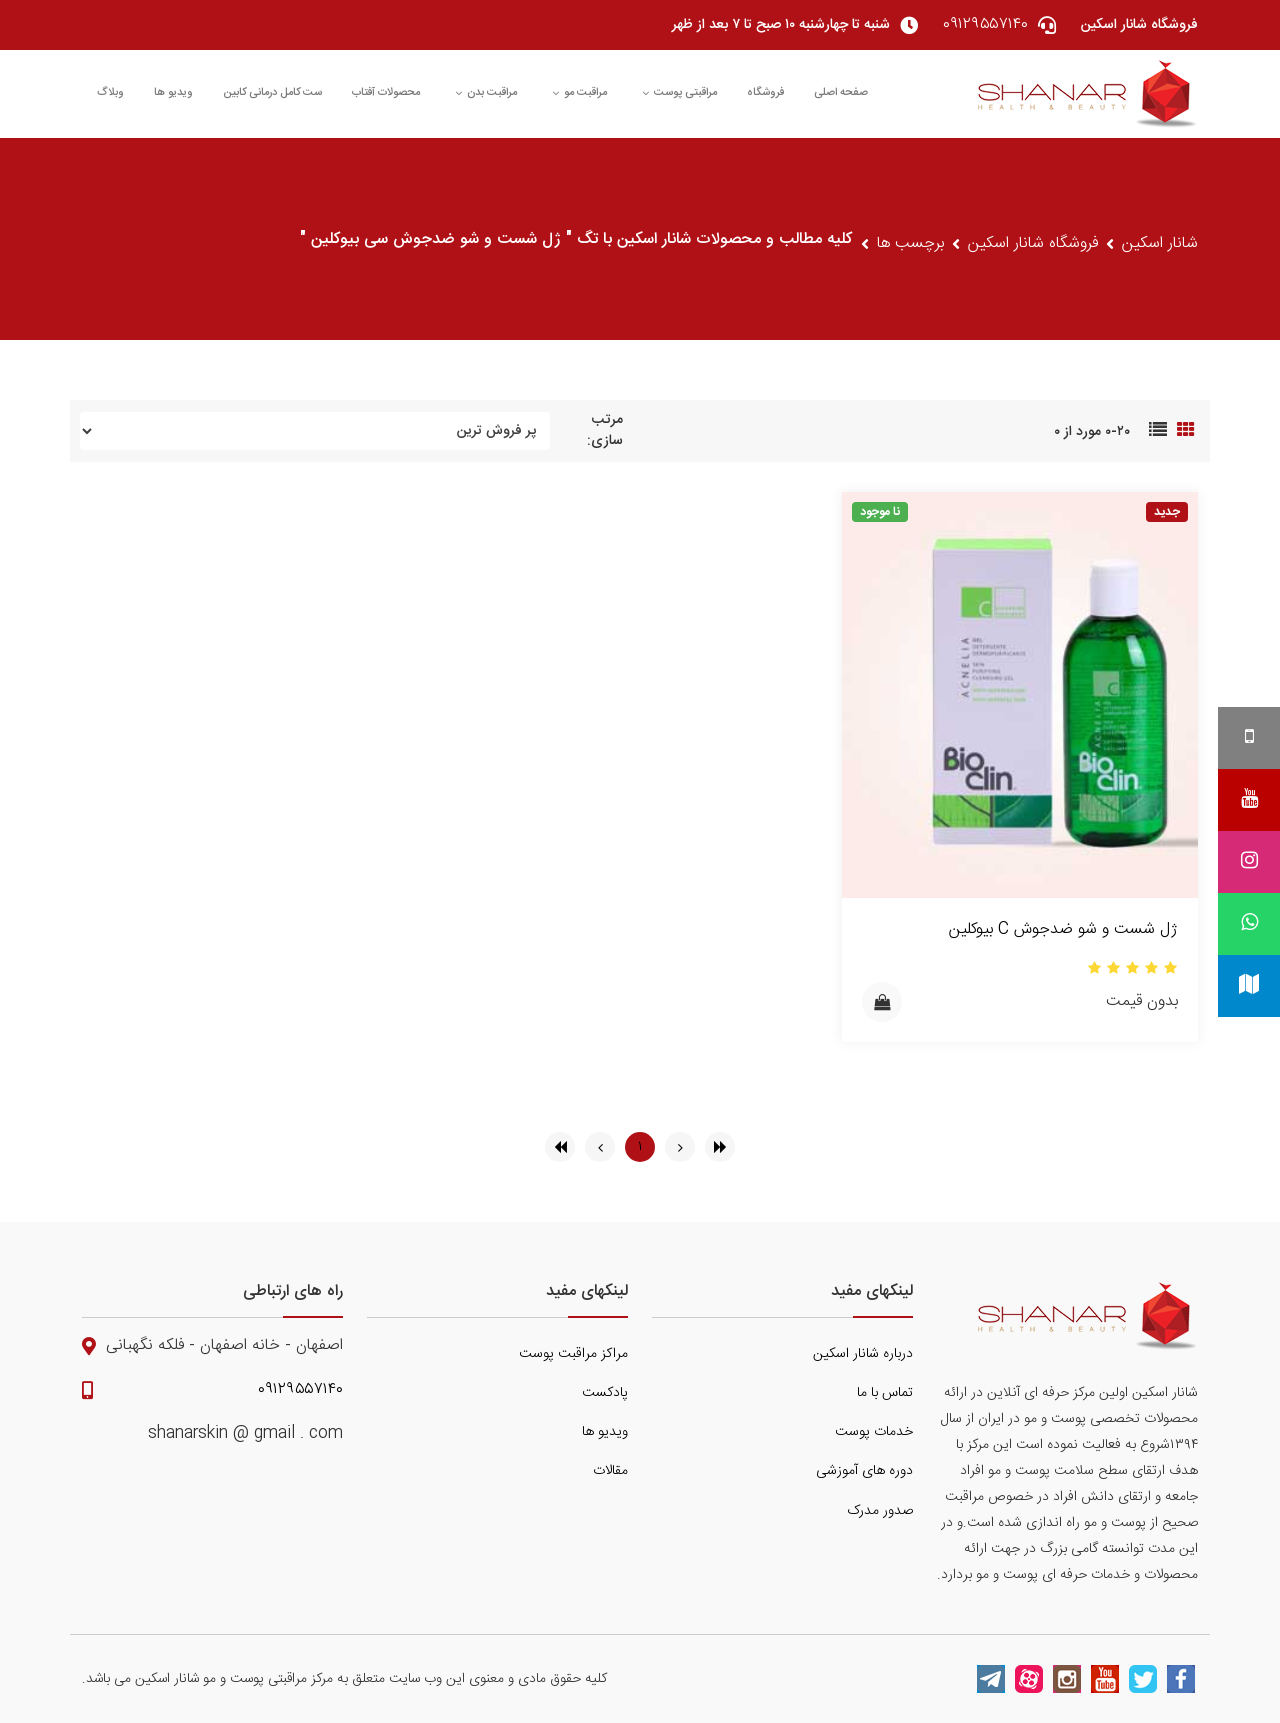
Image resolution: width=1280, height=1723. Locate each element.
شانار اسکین (1160, 244)
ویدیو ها (173, 93)
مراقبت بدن (486, 93)
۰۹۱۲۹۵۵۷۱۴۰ (300, 1390)
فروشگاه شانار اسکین (1033, 244)
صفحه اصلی (841, 93)
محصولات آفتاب (386, 93)
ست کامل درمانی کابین (272, 93)
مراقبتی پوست (679, 93)
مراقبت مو (579, 93)
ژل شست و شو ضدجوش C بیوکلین (1063, 929)
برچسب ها (910, 244)
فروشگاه (765, 93)
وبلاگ (110, 93)
